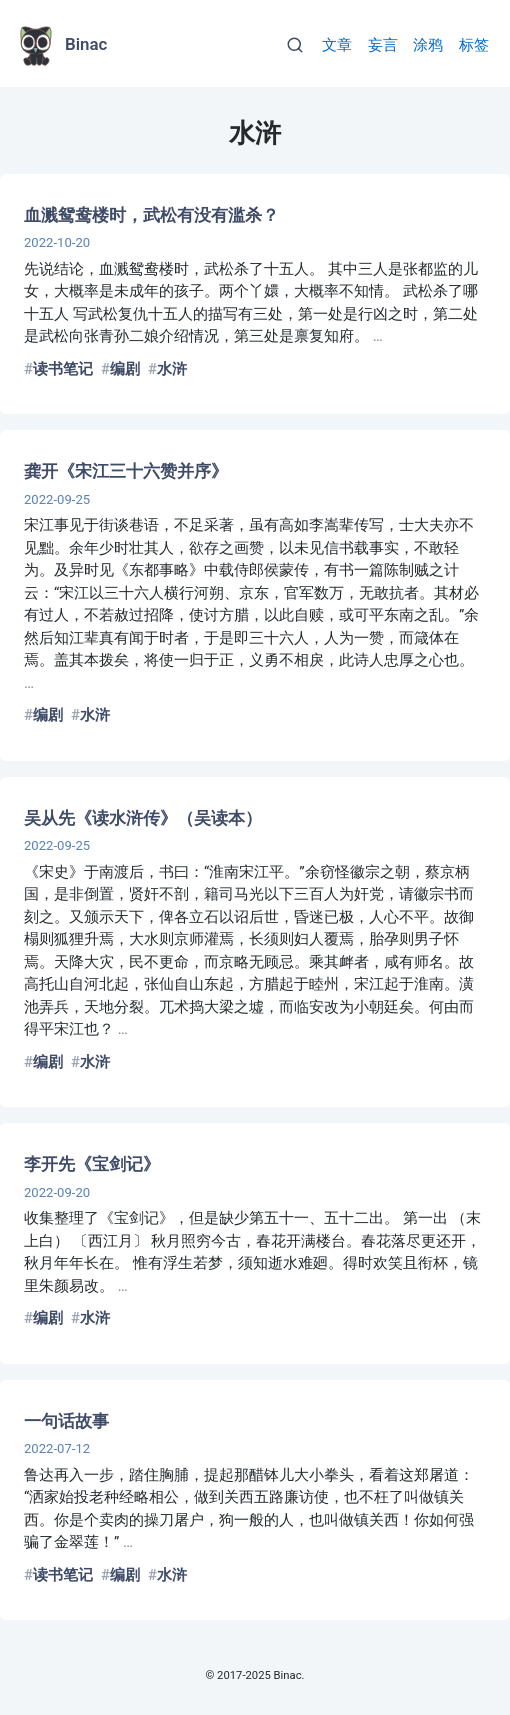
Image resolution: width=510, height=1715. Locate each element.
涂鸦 (428, 45)
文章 (337, 45)
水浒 (172, 369)
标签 (474, 45)
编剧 (125, 369)
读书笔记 (63, 369)
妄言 (383, 45)
